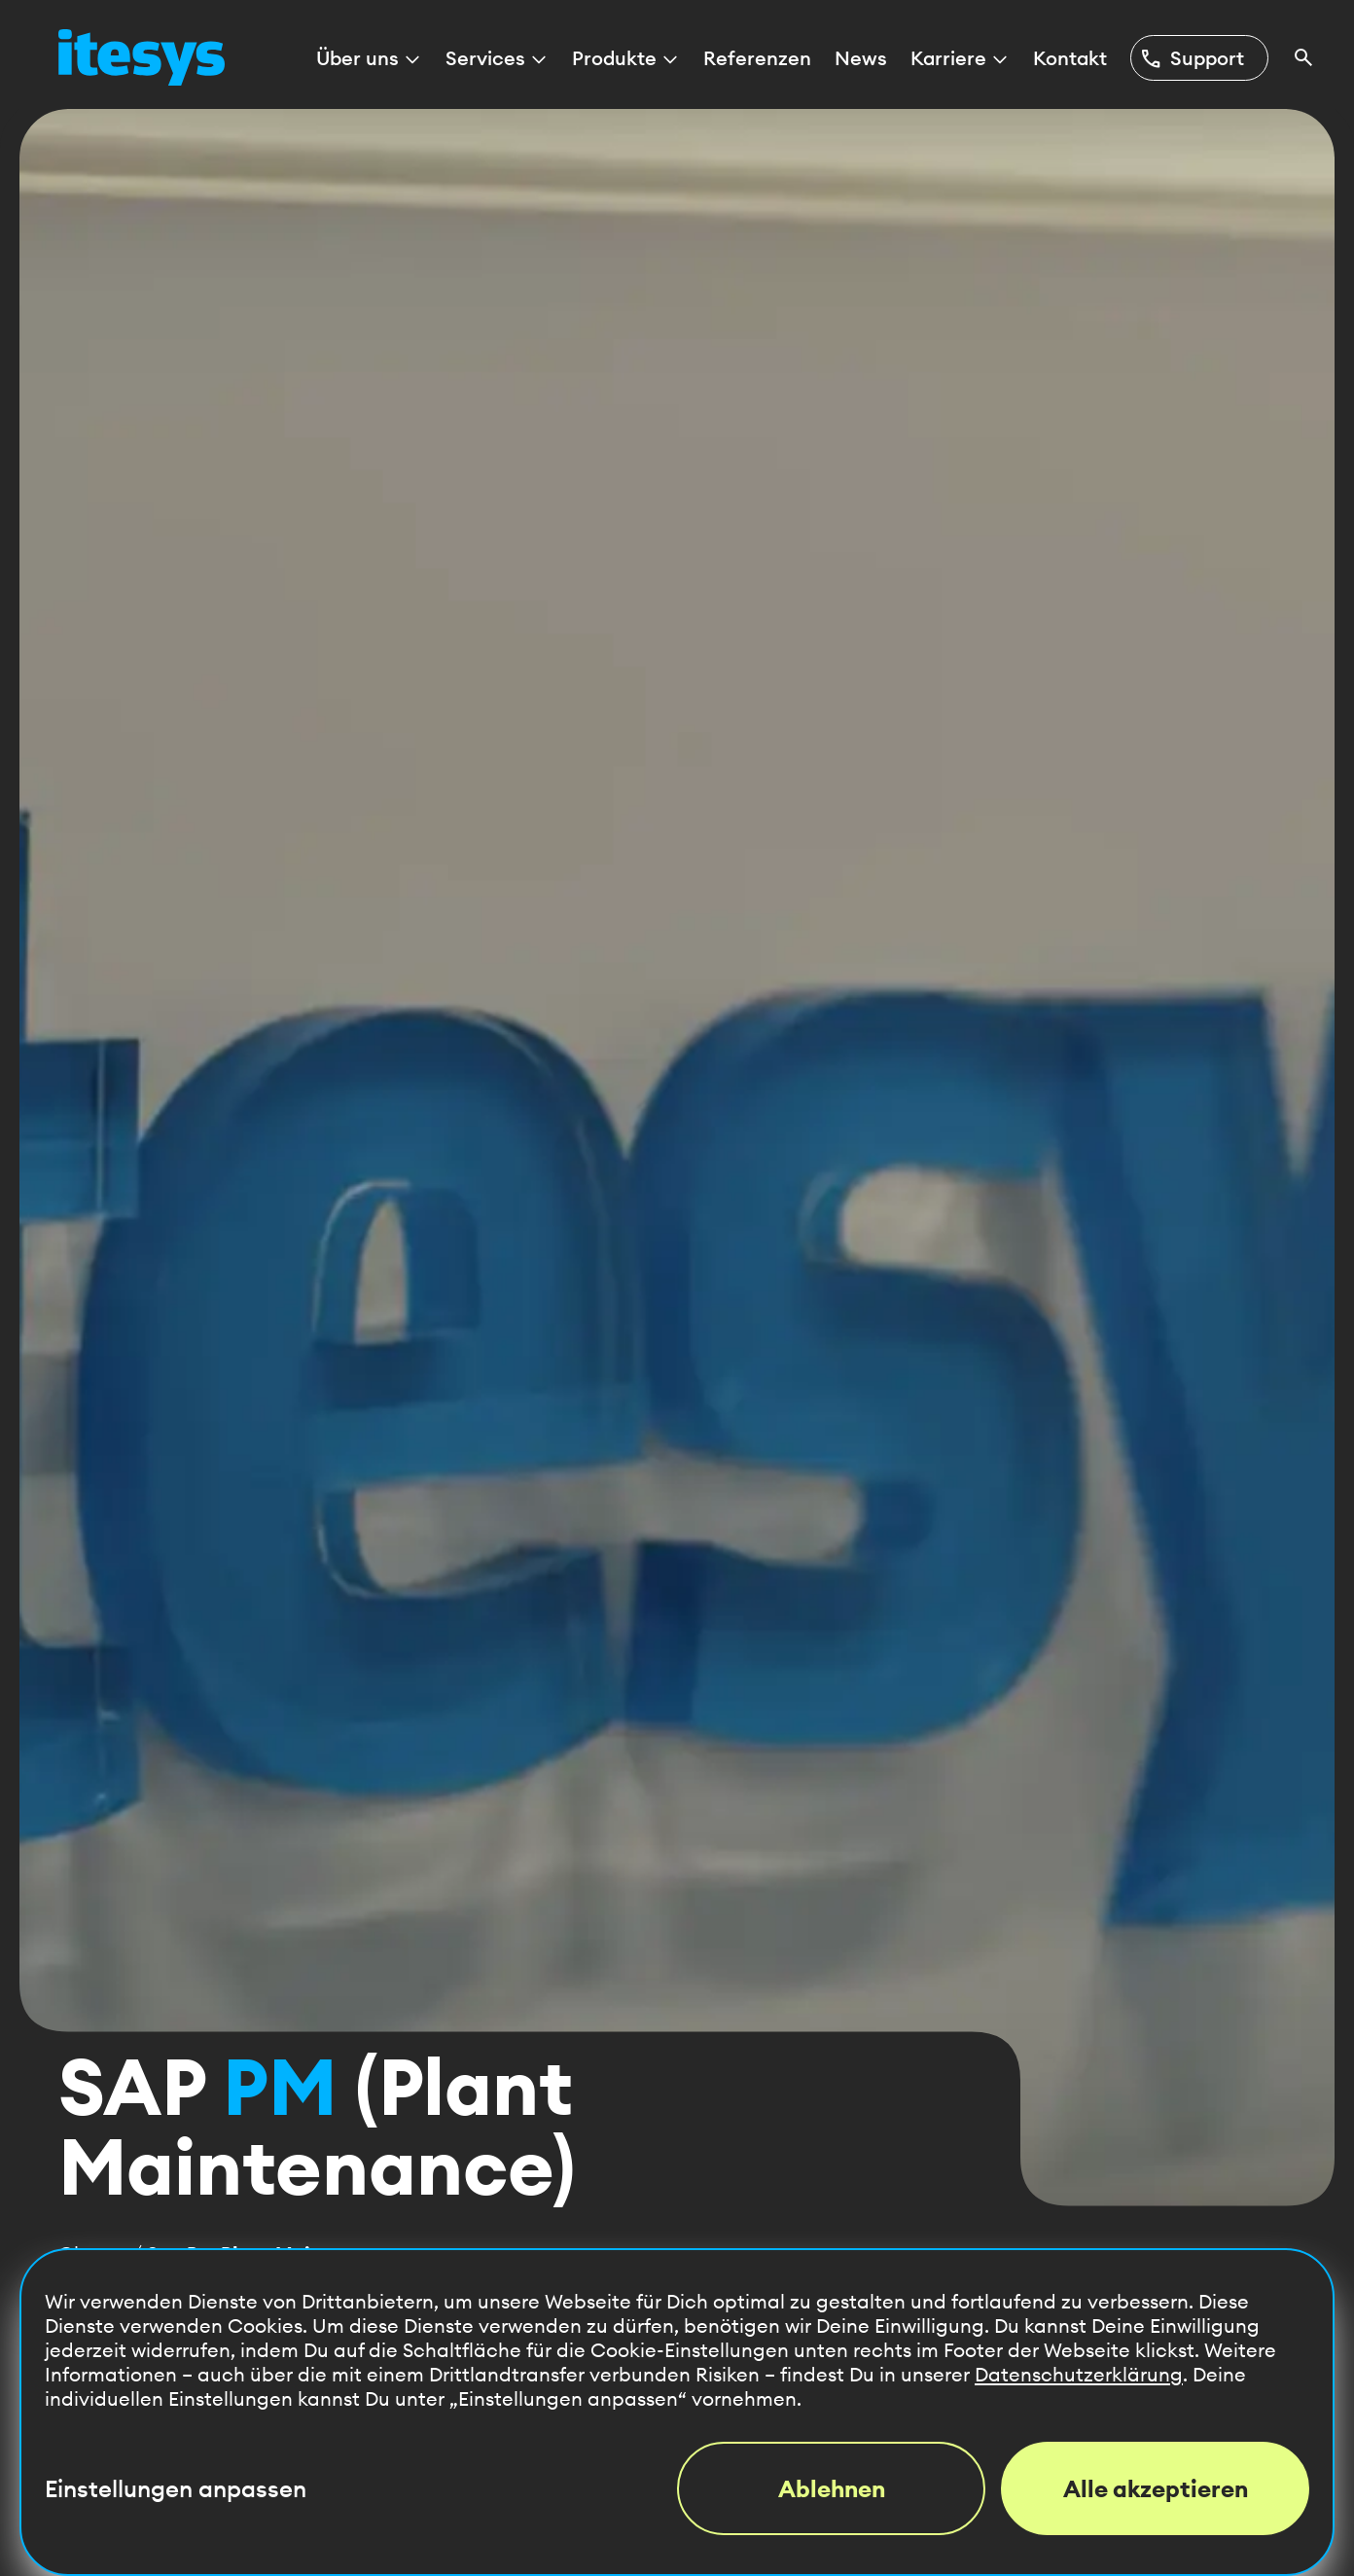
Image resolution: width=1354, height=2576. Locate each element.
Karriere (960, 58)
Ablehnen (831, 2488)
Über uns (369, 58)
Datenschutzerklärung (1079, 2374)
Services (497, 58)
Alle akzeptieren (1155, 2488)
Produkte (626, 58)
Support (1191, 58)
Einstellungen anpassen (175, 2489)
